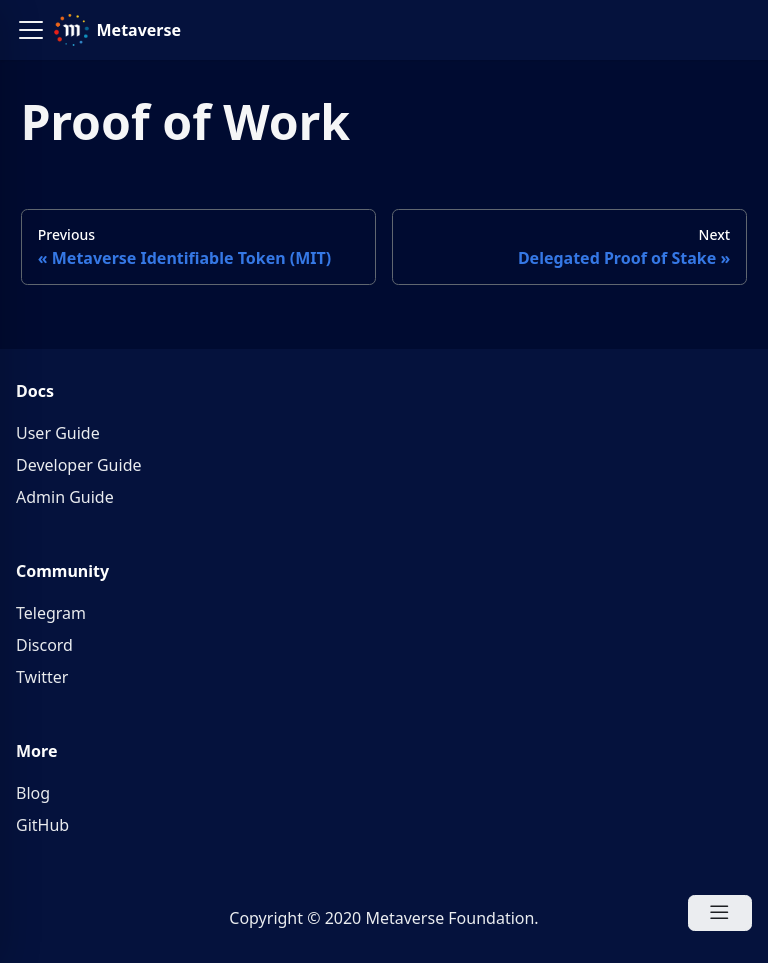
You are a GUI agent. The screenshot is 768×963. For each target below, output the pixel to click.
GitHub (42, 825)
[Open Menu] (720, 913)
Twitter (42, 677)
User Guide (58, 433)
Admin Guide (65, 497)
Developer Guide (79, 465)
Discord (44, 645)
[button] (31, 30)
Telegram (51, 613)
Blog (33, 793)
